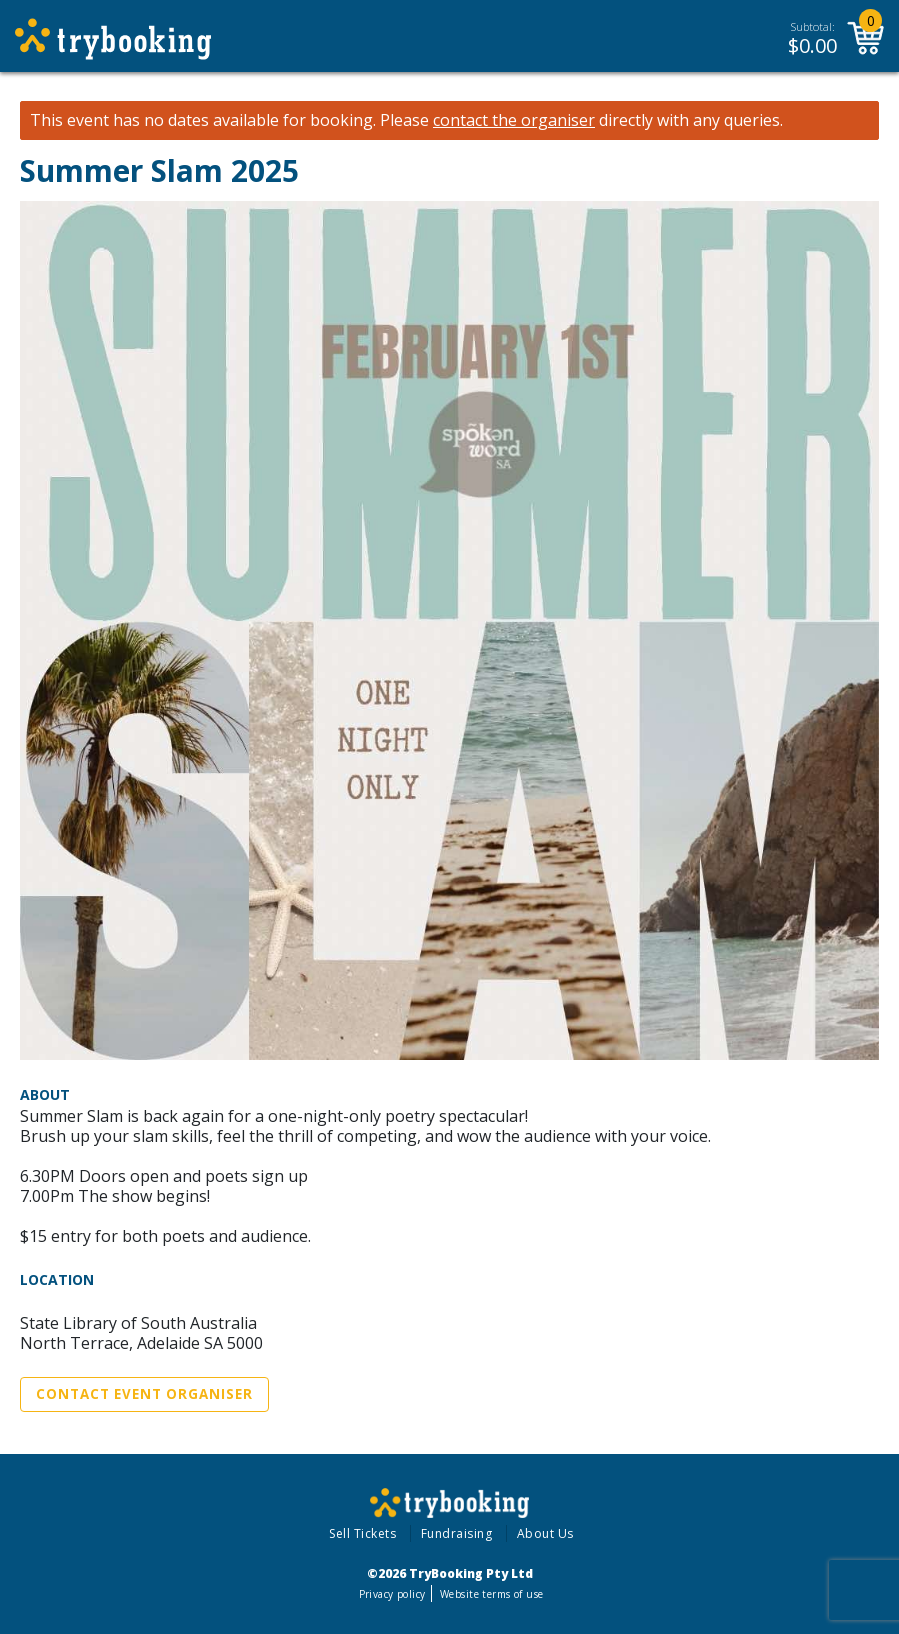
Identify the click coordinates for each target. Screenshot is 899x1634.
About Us (545, 1533)
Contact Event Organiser (144, 1394)
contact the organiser (514, 120)
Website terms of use (491, 1594)
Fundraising (457, 1533)
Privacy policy (392, 1594)
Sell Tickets (362, 1533)
